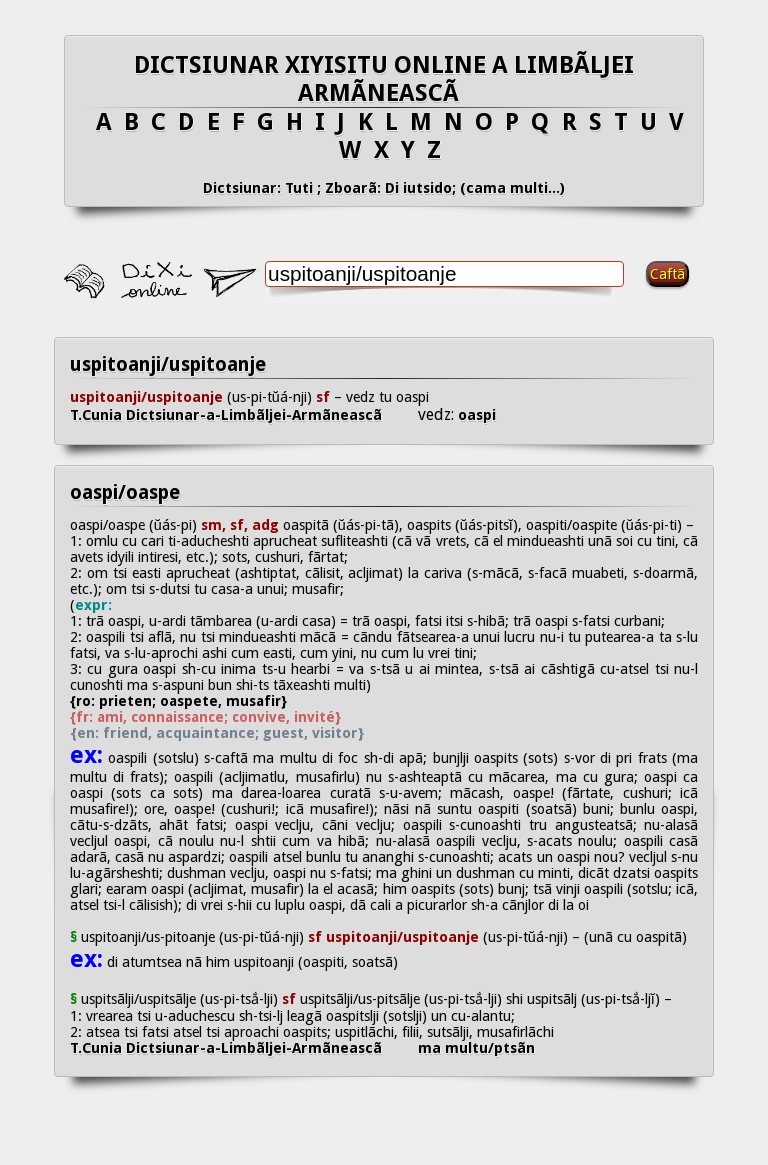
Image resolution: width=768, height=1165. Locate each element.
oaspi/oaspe (125, 492)
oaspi (475, 415)
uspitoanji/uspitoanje (168, 364)
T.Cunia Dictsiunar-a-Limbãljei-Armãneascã (244, 415)
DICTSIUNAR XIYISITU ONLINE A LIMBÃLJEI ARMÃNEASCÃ (384, 79)
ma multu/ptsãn (476, 1048)
